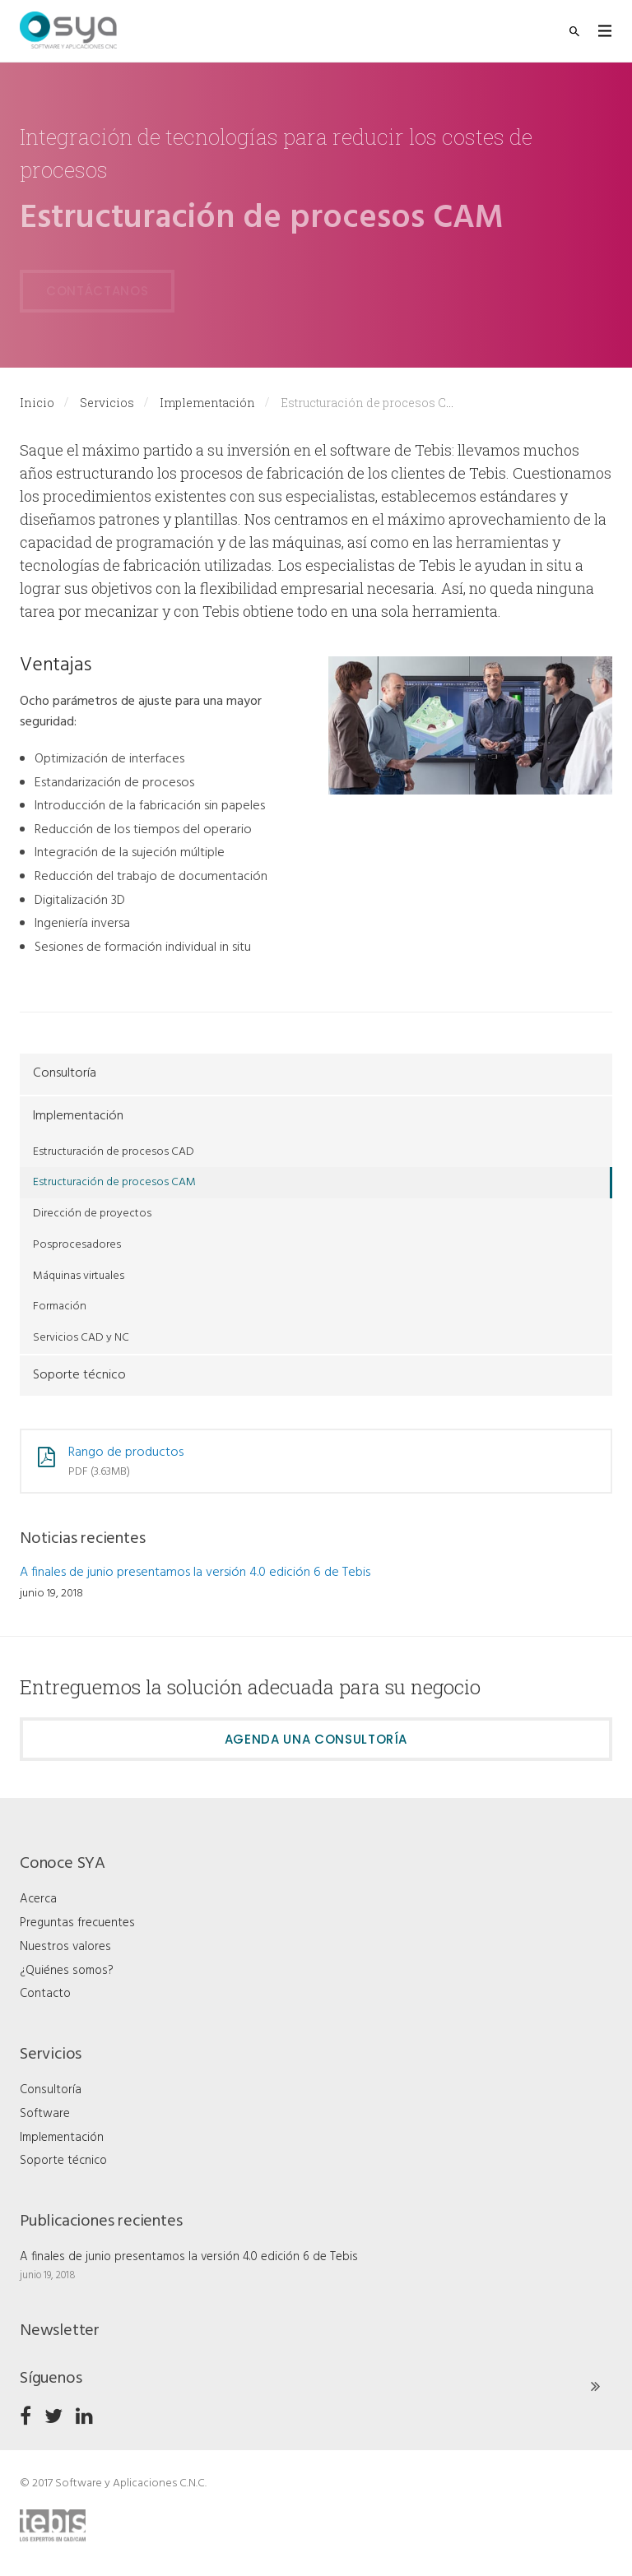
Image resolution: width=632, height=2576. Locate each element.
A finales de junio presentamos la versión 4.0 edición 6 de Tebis (195, 1572)
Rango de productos (126, 1452)
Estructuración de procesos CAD (113, 1151)
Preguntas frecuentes (77, 1923)
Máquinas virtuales (78, 1276)
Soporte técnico (79, 1375)
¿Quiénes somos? (67, 1971)
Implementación (207, 402)
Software (45, 2114)
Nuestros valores (65, 1947)
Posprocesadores (77, 1244)
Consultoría (64, 1073)
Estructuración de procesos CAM (114, 1182)
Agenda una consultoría (316, 1739)
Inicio (37, 402)
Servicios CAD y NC (81, 1337)
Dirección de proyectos (92, 1213)
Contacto (45, 1994)
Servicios (107, 402)
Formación (59, 1306)
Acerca (38, 1899)
